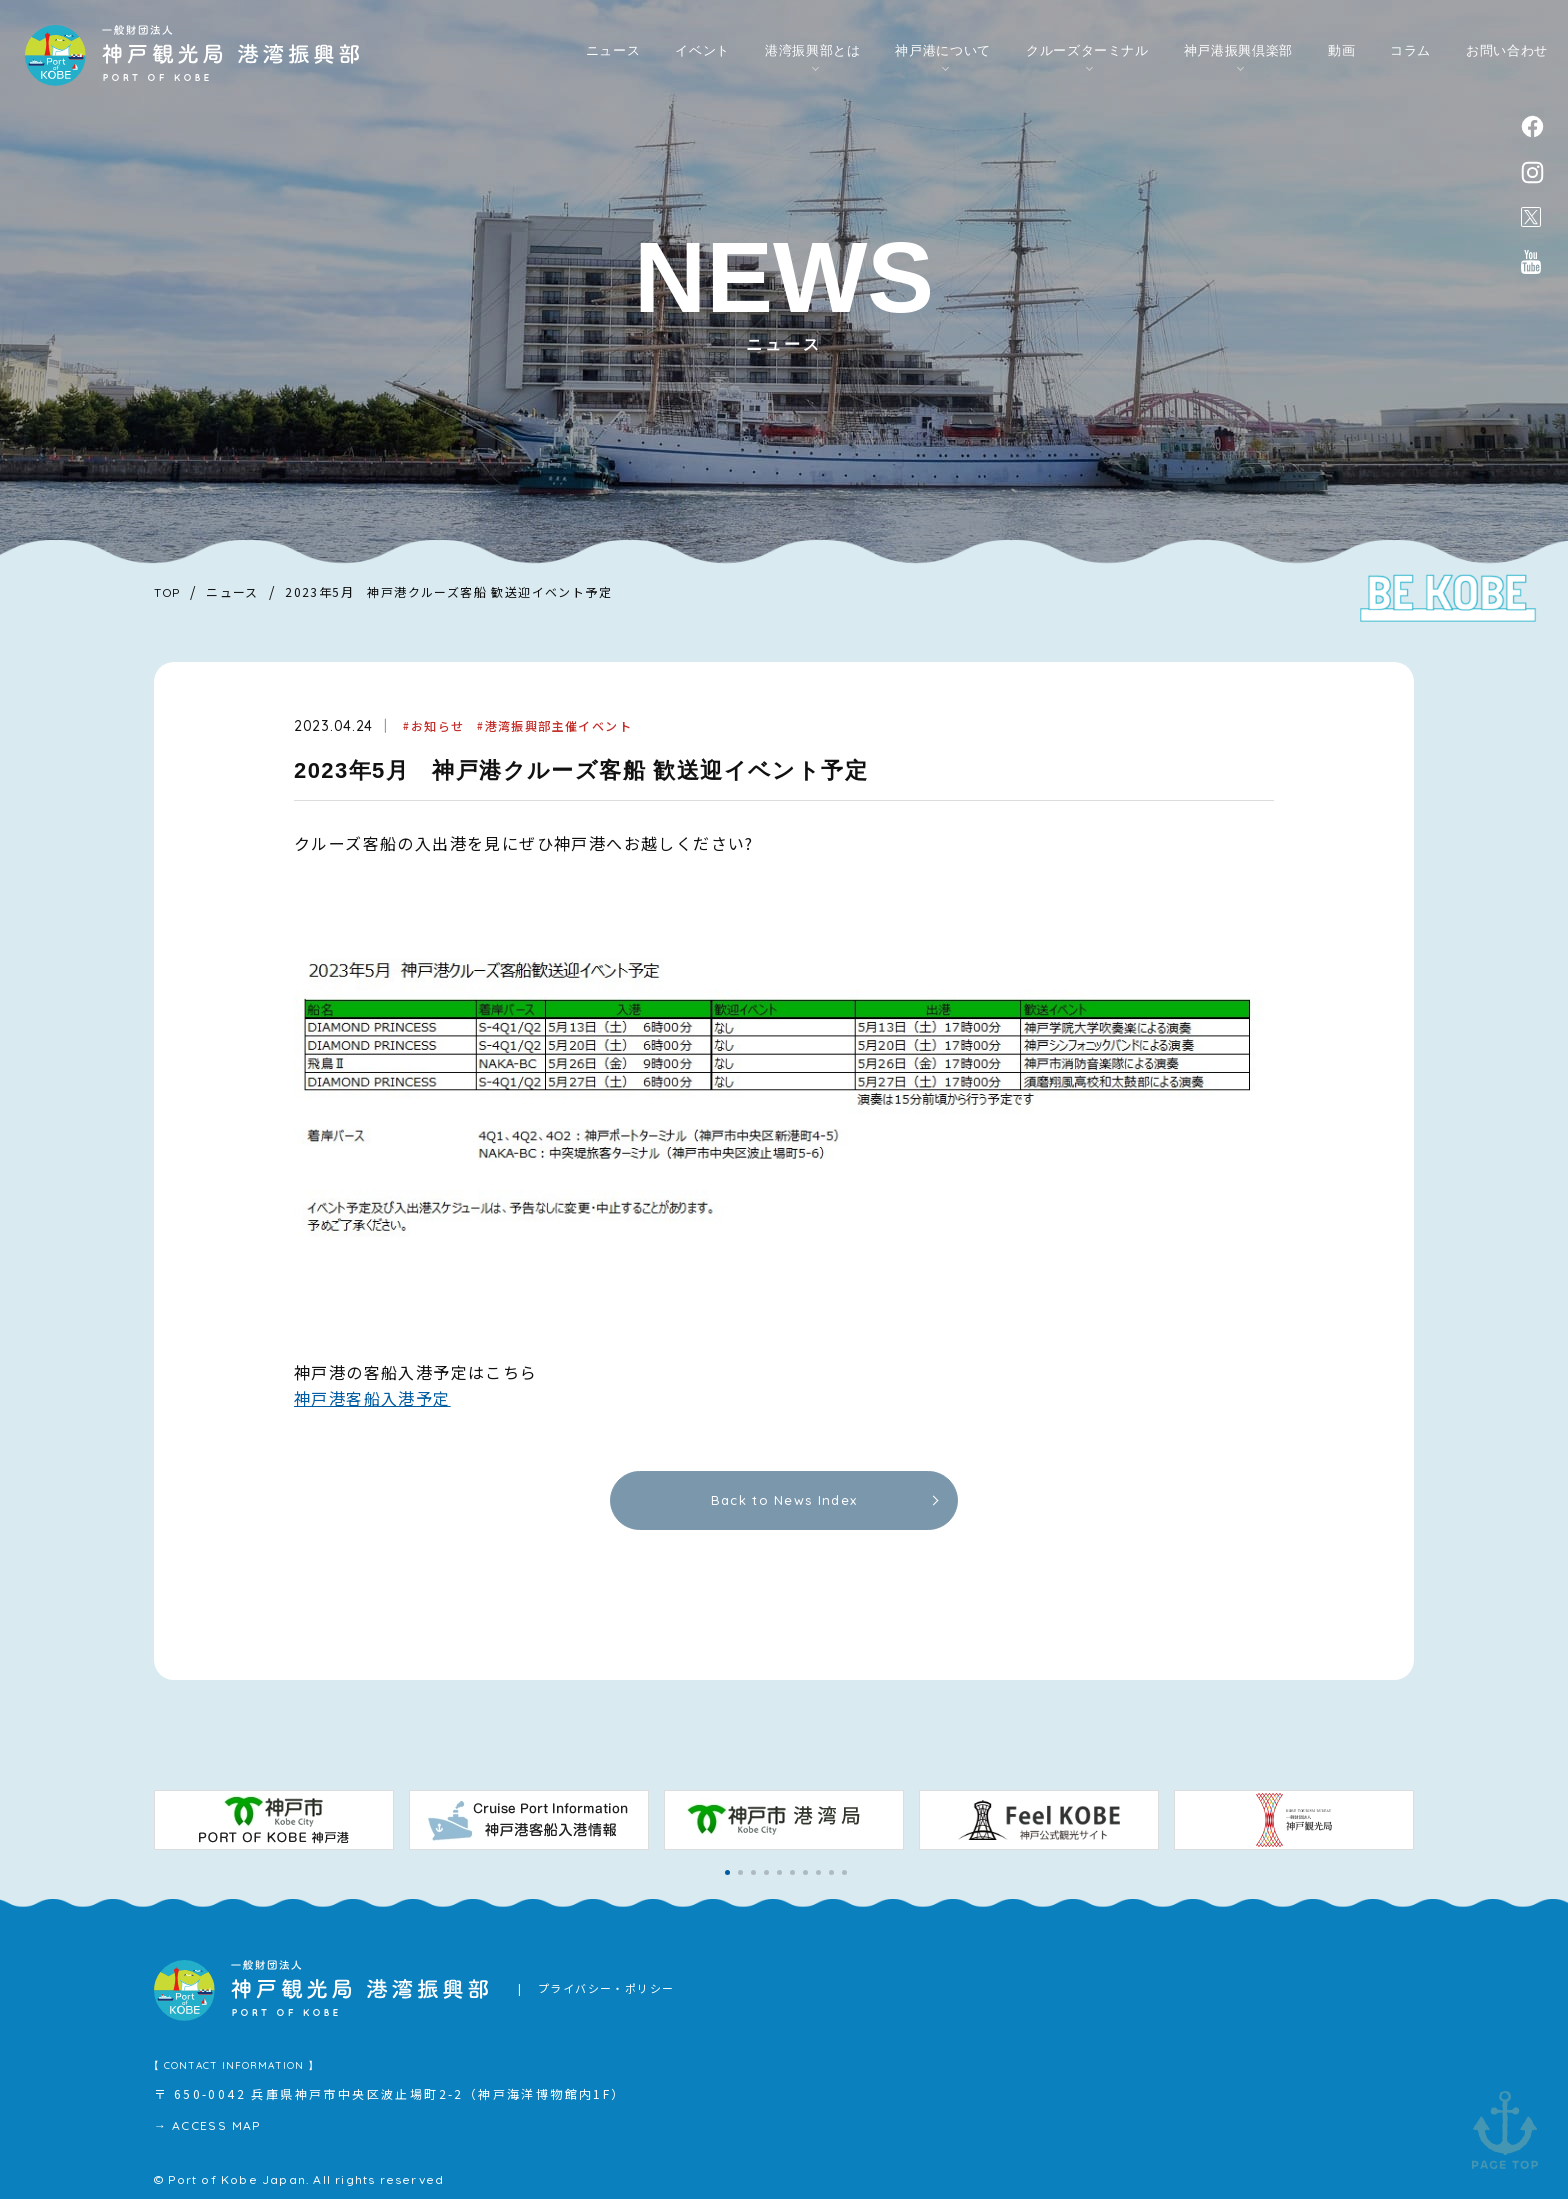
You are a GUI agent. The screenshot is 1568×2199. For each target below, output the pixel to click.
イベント (702, 51)
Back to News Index (784, 1500)
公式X (1531, 217)
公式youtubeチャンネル (1531, 262)
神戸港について (943, 51)
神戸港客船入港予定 (372, 1398)
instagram (1532, 172)
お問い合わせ (1507, 51)
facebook (1532, 126)
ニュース (613, 51)
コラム (1410, 51)
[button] (727, 1872)
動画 (1341, 51)
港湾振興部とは (813, 51)
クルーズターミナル (1087, 51)
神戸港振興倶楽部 (1238, 51)
